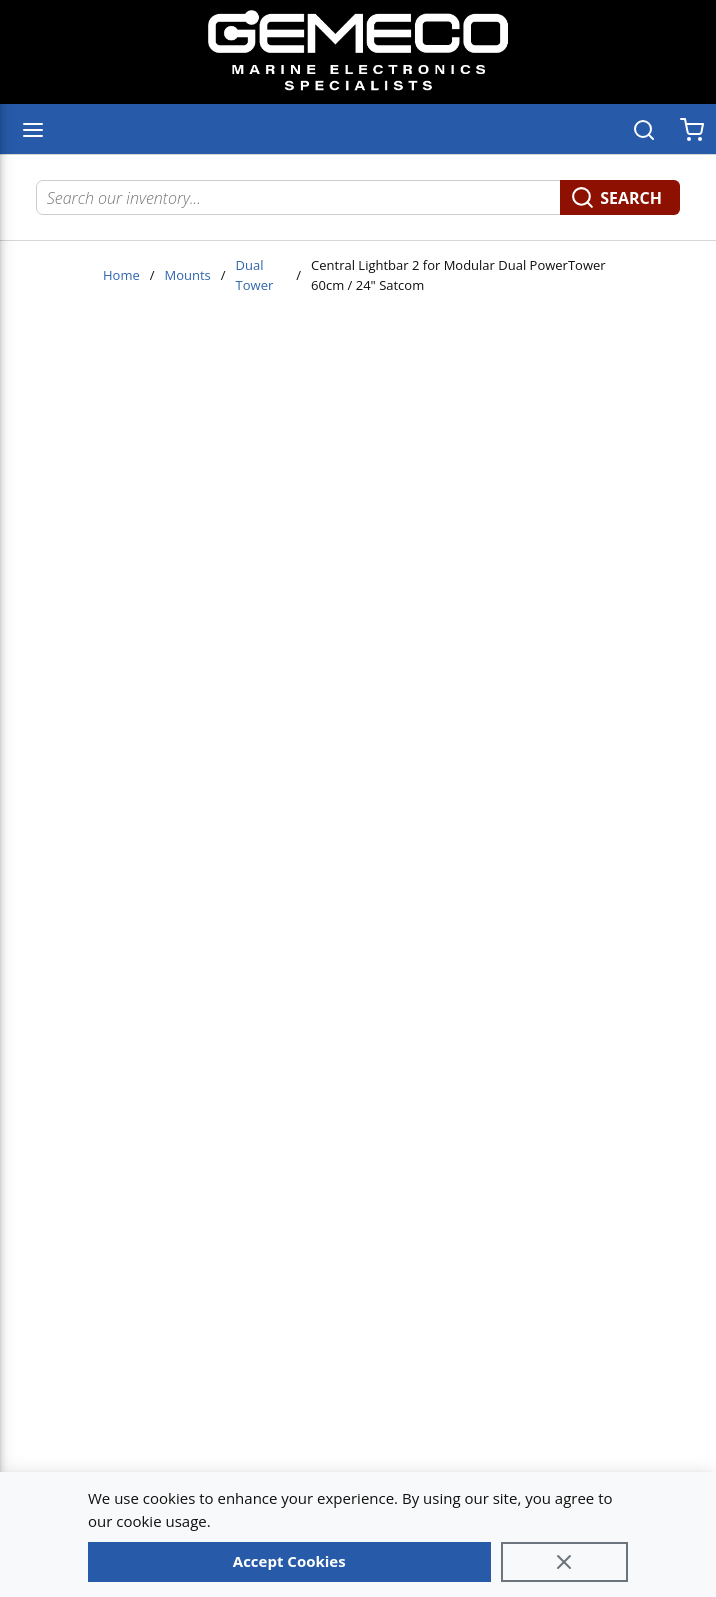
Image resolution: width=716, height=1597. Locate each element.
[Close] (565, 1562)
